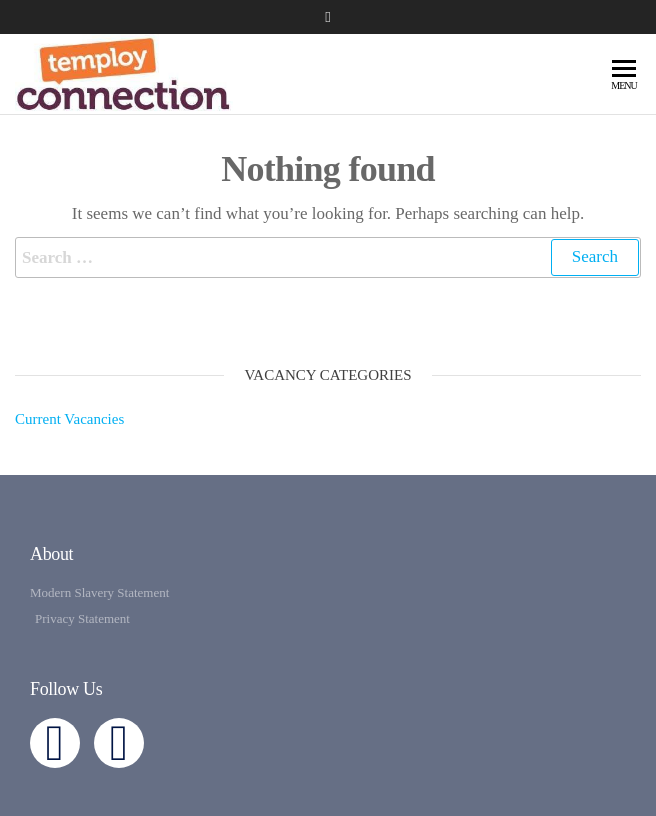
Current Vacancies (69, 419)
